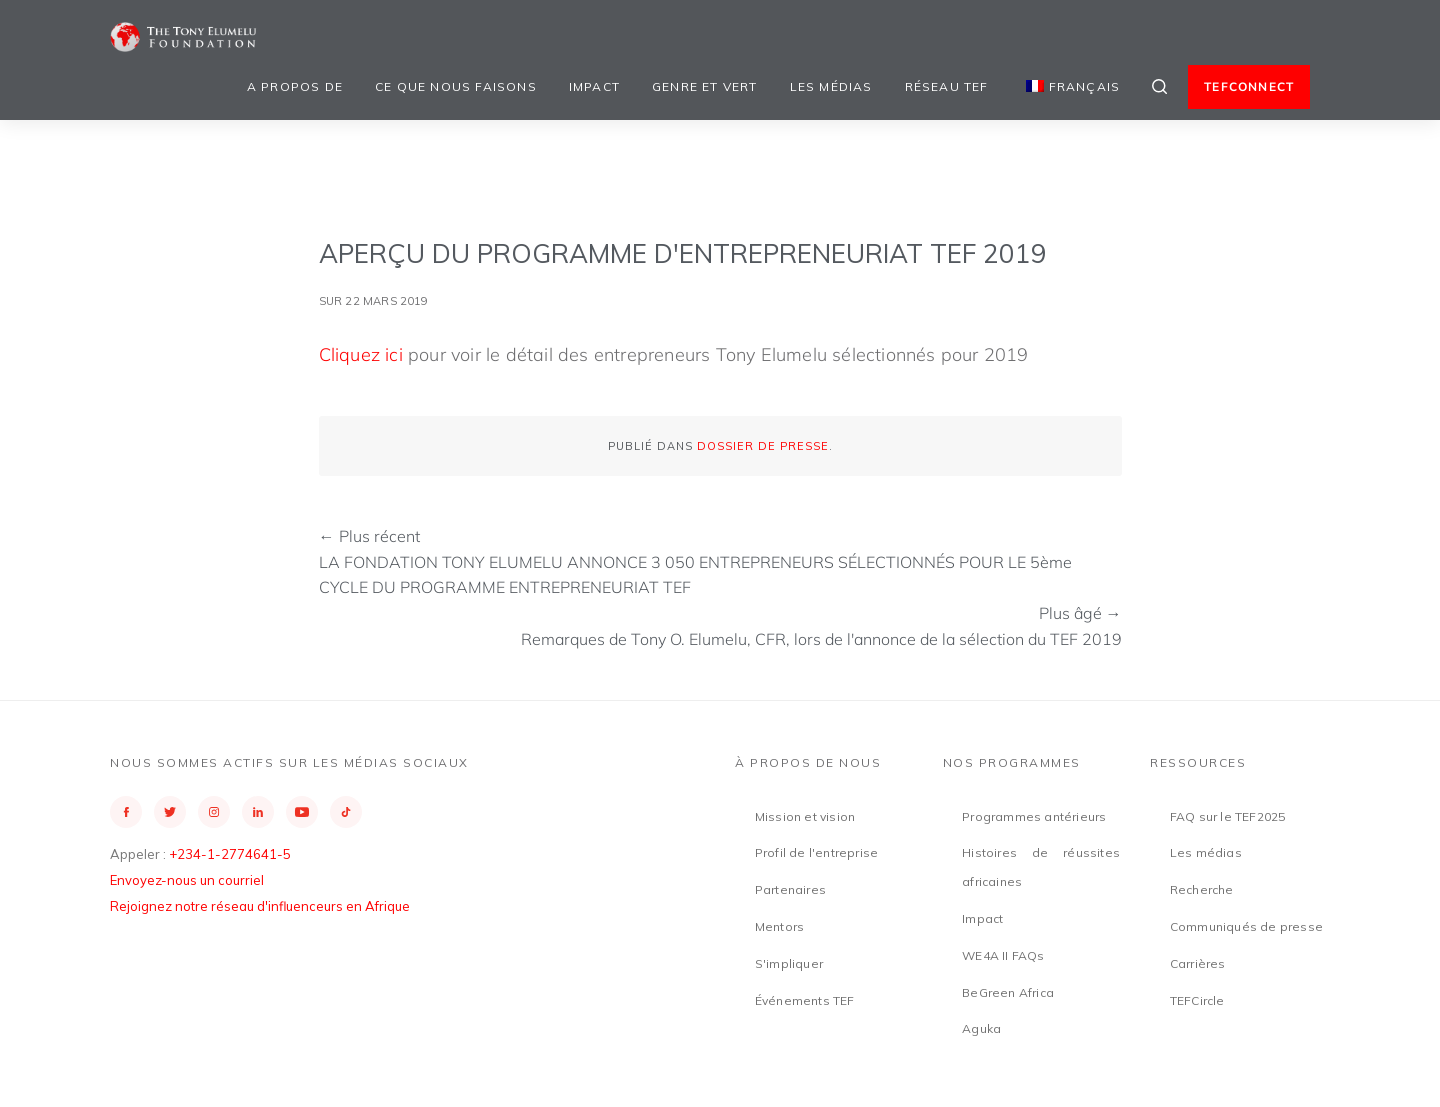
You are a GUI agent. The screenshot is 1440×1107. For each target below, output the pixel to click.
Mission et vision (805, 816)
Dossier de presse (763, 446)
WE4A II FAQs (1003, 955)
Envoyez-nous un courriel (187, 880)
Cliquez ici (361, 354)
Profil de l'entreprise (816, 852)
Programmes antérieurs (1034, 816)
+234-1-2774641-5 (230, 854)
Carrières (1198, 963)
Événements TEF (805, 1000)
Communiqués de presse (1246, 926)
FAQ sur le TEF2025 (1228, 816)
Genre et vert (705, 86)
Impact (594, 86)
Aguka (981, 1028)
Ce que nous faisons (456, 86)
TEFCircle (1197, 1000)
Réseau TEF (947, 86)
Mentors (779, 926)
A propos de (295, 86)
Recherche (1202, 889)
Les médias (831, 86)
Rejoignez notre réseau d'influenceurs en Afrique (260, 906)
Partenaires (790, 889)
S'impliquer (789, 963)
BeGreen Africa (1008, 992)
